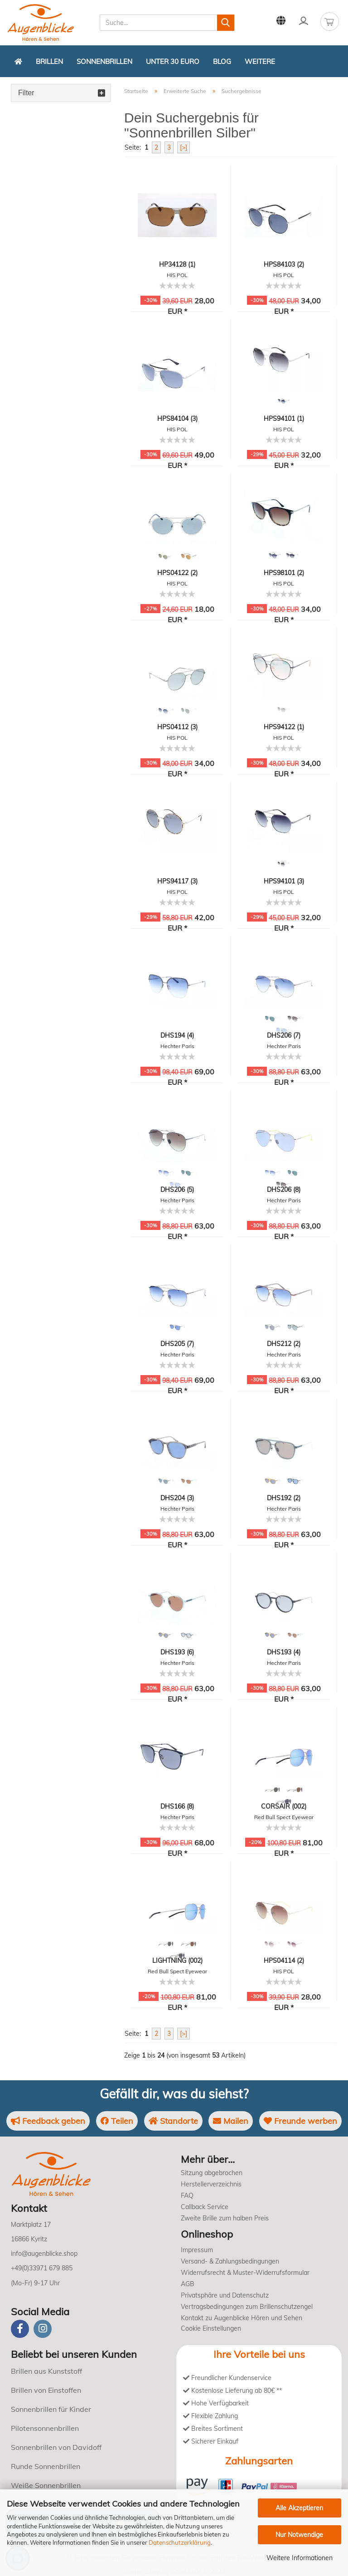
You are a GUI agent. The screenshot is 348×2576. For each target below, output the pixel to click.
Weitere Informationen (299, 2558)
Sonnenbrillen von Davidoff (56, 2447)
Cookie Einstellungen (211, 2328)
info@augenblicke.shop (44, 2253)
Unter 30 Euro (172, 61)
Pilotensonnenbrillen (45, 2428)
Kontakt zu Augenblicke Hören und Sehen (241, 2318)
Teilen (117, 2121)
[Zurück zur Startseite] (18, 61)
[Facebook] (20, 2329)
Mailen (230, 2121)
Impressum (197, 2250)
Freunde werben (300, 2121)
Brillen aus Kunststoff (46, 2371)
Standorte (173, 2121)
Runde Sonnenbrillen (45, 2466)
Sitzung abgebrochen (211, 2173)
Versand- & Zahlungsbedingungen (230, 2261)
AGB (187, 2284)
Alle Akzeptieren (299, 2508)
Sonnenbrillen (104, 61)
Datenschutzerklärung (180, 2542)
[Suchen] (225, 23)
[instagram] (43, 2329)
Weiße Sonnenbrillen (46, 2485)
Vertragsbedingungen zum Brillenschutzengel (247, 2307)
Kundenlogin (303, 21)
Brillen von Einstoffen (46, 2390)
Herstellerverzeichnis (211, 2184)
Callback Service (204, 2207)
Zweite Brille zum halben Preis (225, 2218)
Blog (222, 61)
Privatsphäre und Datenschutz (225, 2295)
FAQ (187, 2195)
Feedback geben (48, 2121)
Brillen (49, 61)
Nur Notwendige (299, 2535)
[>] (183, 147)
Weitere (260, 61)
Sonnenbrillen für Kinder (51, 2409)
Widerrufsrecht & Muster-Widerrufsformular (245, 2273)
